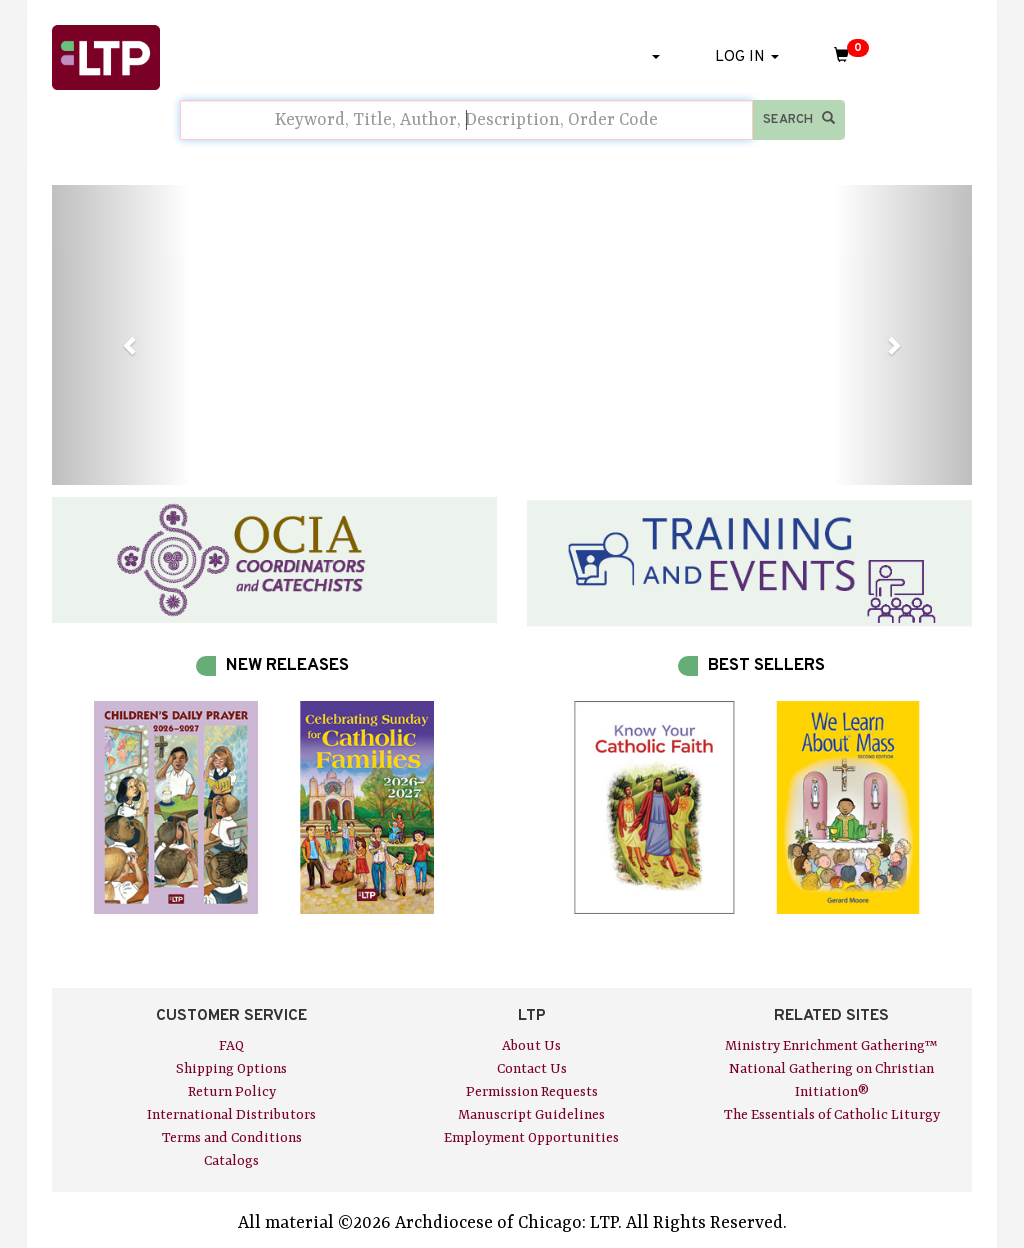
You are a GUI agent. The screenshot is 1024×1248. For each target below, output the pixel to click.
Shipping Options (231, 1069)
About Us (531, 1046)
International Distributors (231, 1115)
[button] (121, 335)
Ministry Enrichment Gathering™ (831, 1046)
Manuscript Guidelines (531, 1115)
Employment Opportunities (531, 1138)
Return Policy (232, 1092)
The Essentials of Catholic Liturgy (832, 1115)
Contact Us (532, 1069)
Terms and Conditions (232, 1138)
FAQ (231, 1046)
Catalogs (231, 1161)
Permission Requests (532, 1092)
